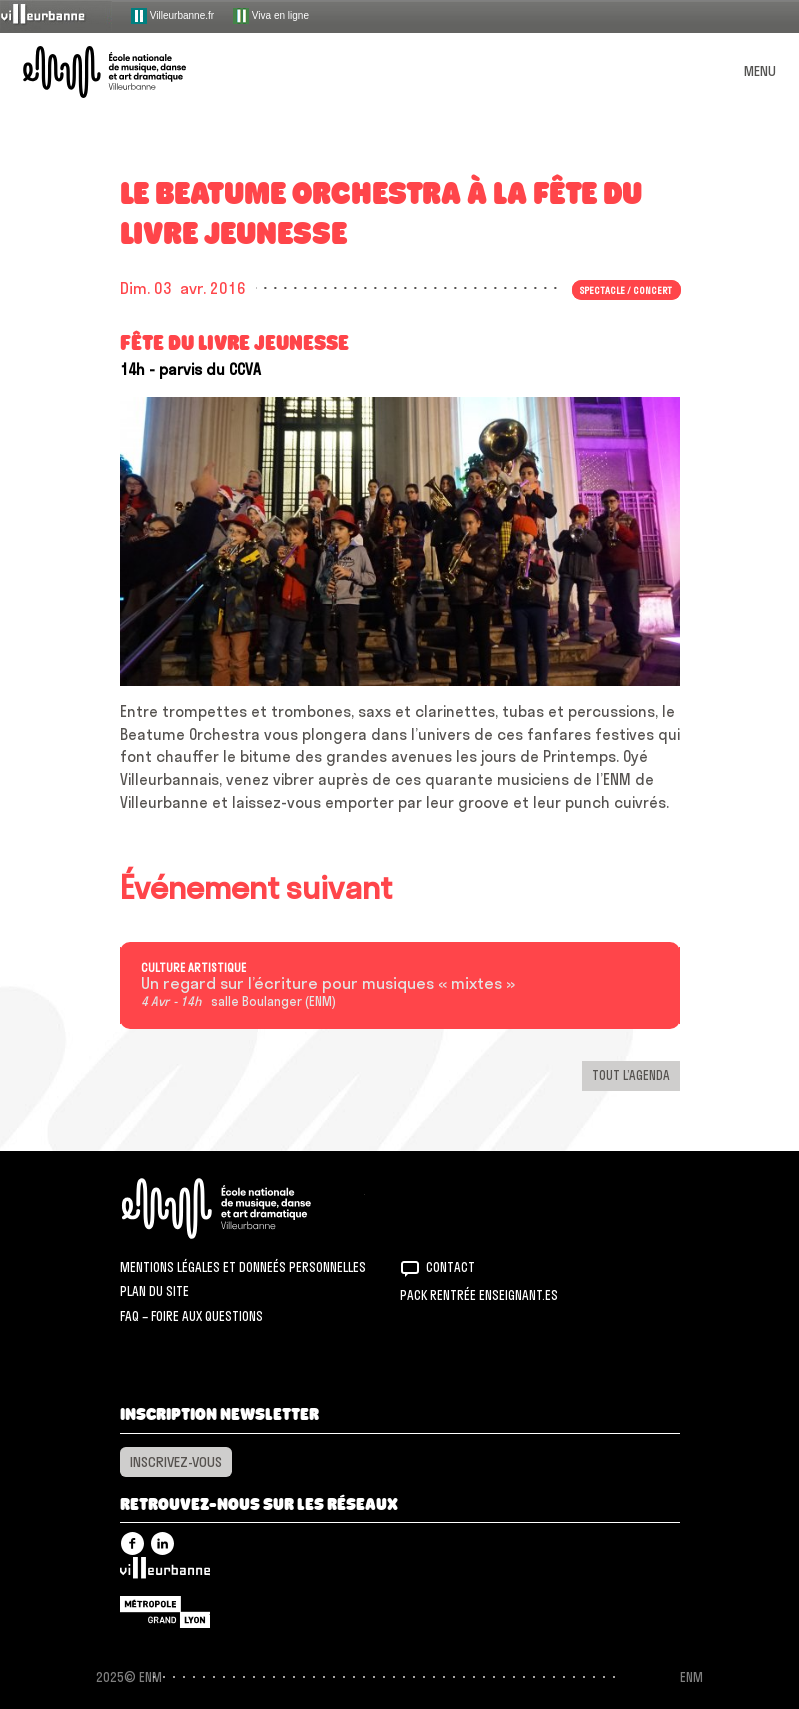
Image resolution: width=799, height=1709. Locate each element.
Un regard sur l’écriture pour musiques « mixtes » (328, 984)
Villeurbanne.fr (172, 16)
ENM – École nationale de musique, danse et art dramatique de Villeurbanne (128, 72)
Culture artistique (193, 968)
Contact (450, 1267)
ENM (242, 1208)
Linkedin (162, 1543)
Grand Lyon (165, 1612)
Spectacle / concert (626, 290)
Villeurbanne (165, 1573)
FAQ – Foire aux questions (191, 1316)
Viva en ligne (271, 16)
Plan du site (154, 1291)
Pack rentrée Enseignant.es (479, 1295)
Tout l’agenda (631, 1075)
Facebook (132, 1543)
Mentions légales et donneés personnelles (243, 1267)
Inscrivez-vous (176, 1462)
